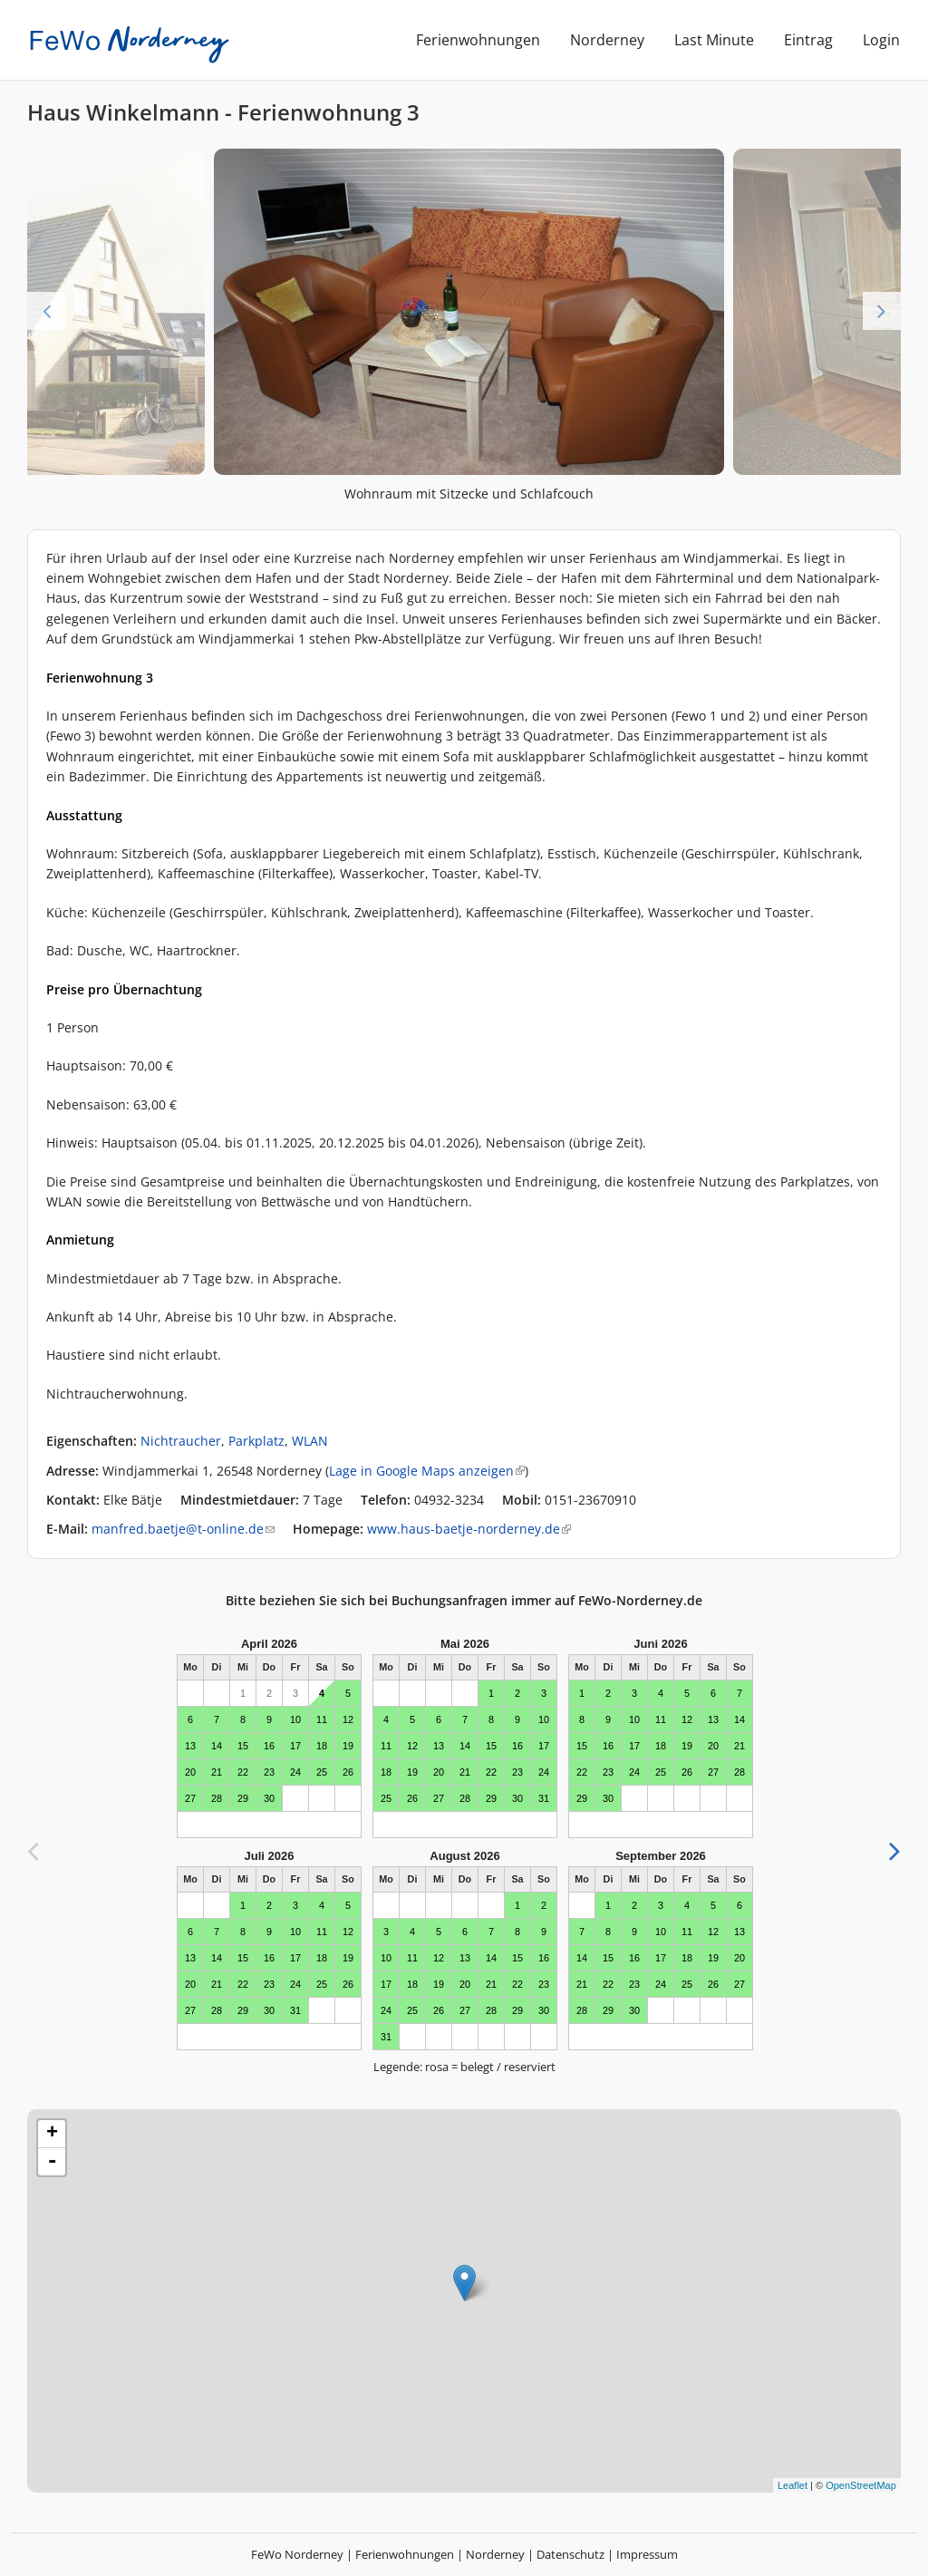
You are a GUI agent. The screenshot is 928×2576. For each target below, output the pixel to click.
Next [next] (882, 311)
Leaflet (792, 2485)
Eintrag (808, 40)
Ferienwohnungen (478, 40)
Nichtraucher (180, 1440)
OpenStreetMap (861, 2485)
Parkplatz (256, 1440)
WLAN (310, 1440)
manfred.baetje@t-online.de (183, 1528)
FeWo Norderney (297, 2554)
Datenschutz (570, 2554)
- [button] (51, 2161)
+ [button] (52, 2133)
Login (881, 40)
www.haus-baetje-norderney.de (469, 1528)
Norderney (607, 40)
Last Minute (714, 40)
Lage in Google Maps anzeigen (427, 1470)
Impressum (647, 2554)
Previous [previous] (46, 311)
